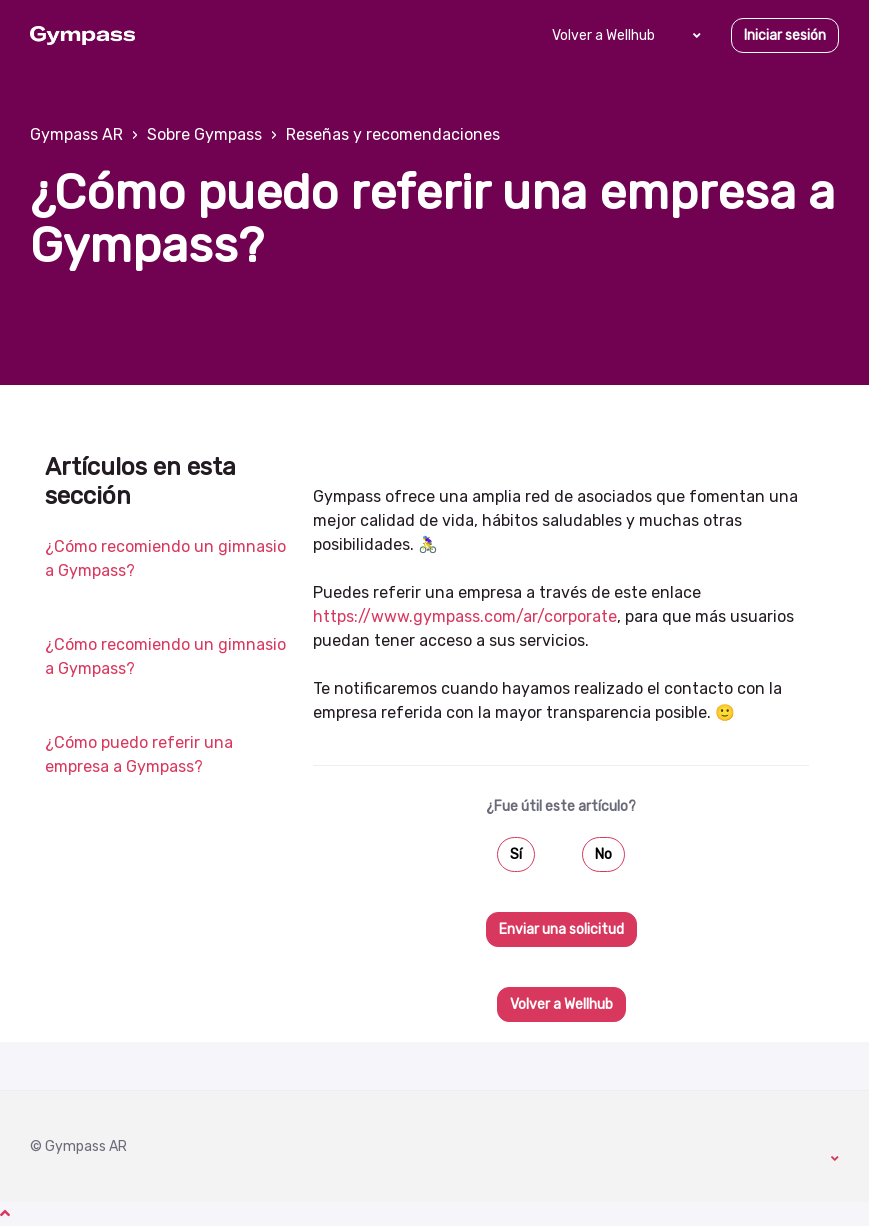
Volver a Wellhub (603, 35)
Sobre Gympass (204, 134)
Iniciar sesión (785, 35)
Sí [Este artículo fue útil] (516, 854)
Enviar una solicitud (561, 929)
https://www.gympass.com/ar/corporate (465, 616)
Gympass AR (76, 134)
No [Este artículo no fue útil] (603, 854)
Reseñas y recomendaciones (393, 134)
